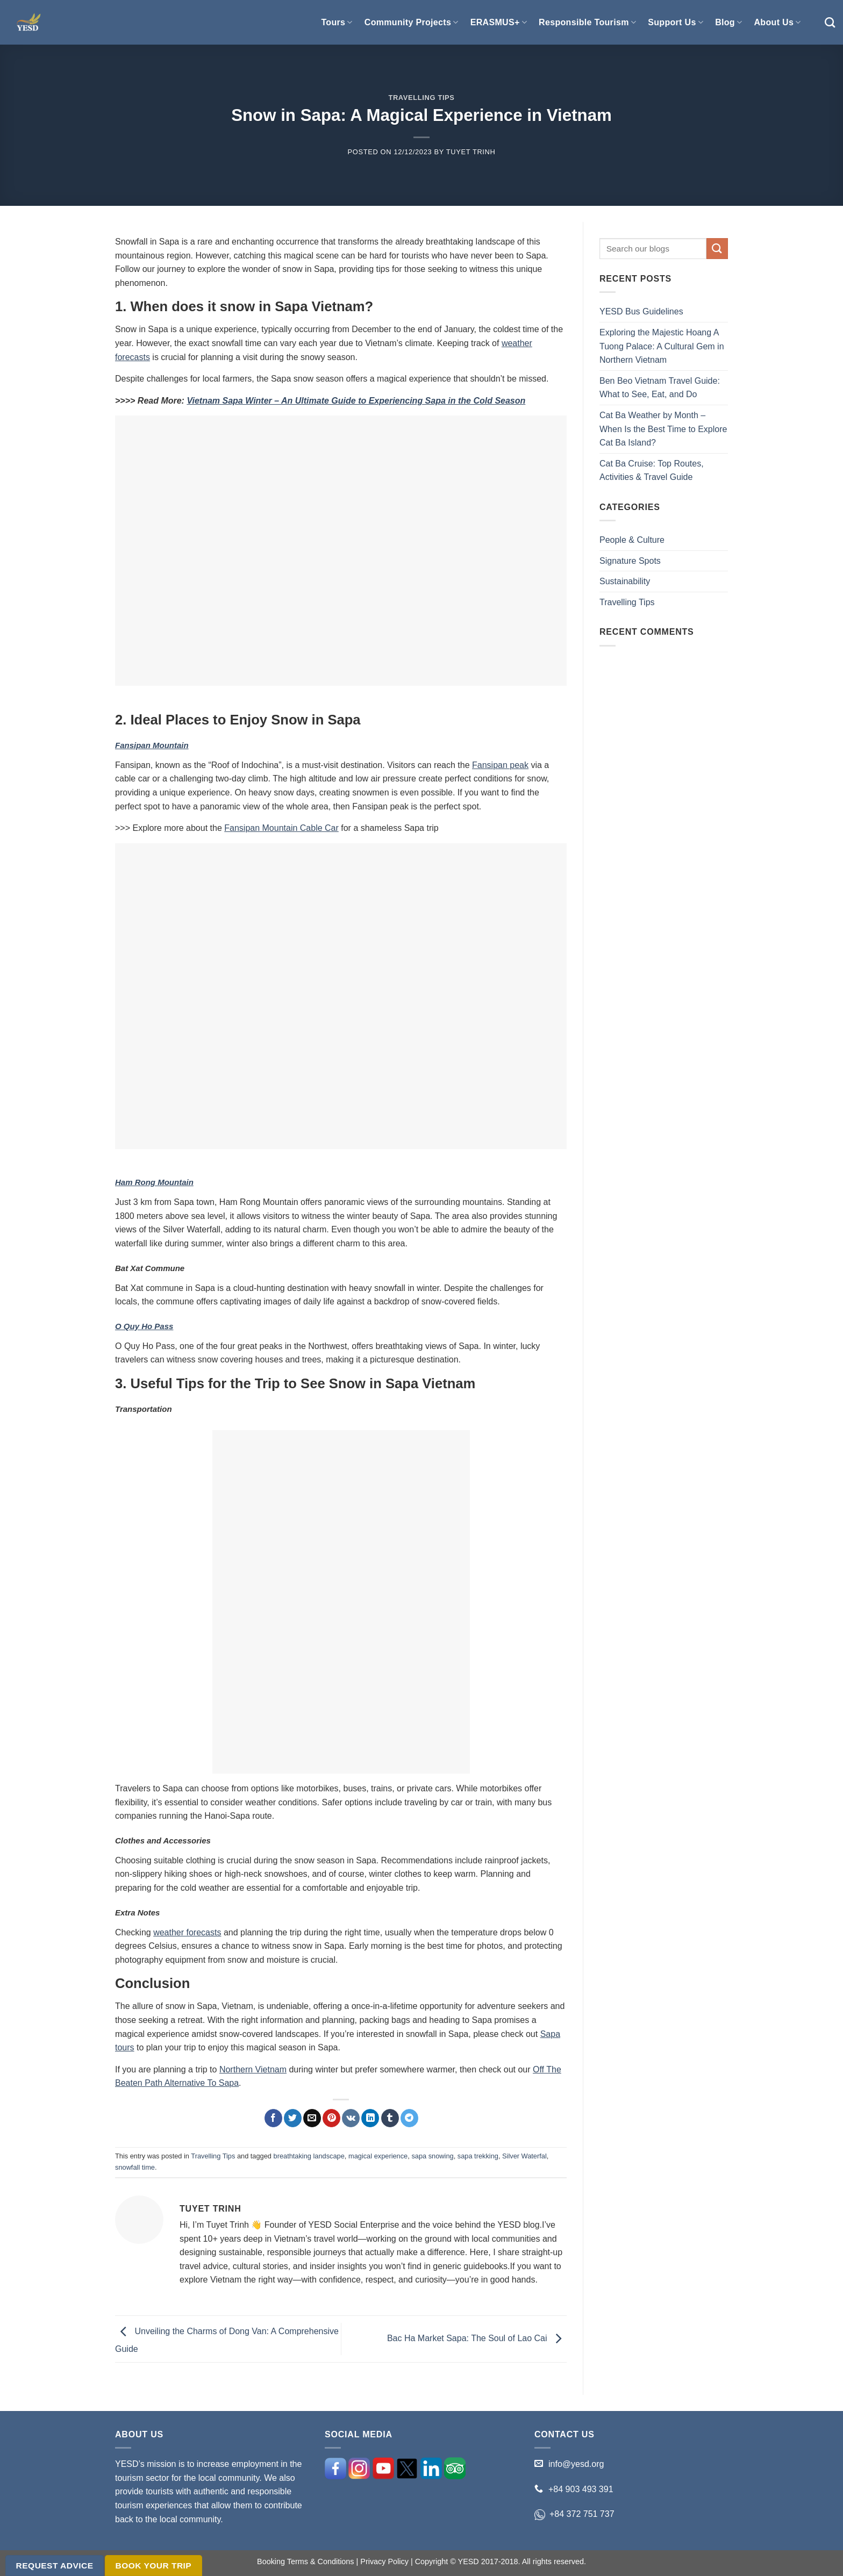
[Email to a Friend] (312, 2118)
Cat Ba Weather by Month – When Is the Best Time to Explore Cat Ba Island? (663, 429)
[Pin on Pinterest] (331, 2118)
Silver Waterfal (524, 2156)
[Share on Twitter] (293, 2118)
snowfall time (135, 2167)
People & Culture (632, 539)
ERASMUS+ (498, 22)
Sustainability (624, 581)
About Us (777, 22)
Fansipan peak (500, 765)
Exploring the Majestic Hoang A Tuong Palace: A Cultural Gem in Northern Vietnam (661, 346)
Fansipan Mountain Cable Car (281, 828)
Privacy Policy (384, 2561)
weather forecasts (187, 1932)
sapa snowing (432, 2156)
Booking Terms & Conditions (305, 2561)
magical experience (378, 2156)
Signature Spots (630, 560)
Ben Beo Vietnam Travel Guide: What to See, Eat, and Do (659, 387)
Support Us (675, 22)
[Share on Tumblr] (390, 2118)
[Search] (830, 22)
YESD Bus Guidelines (641, 311)
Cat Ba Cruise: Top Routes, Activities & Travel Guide (651, 470)
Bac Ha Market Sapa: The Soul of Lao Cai (477, 2338)
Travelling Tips (421, 98)
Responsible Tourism (587, 22)
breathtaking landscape (309, 2156)
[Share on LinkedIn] (370, 2118)
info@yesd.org (576, 2464)
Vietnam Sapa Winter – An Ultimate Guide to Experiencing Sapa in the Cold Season (356, 400)
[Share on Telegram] (409, 2118)
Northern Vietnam (253, 2069)
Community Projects (412, 22)
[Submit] (717, 248)
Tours (336, 22)
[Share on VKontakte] (351, 2118)
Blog (728, 22)
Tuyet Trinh (471, 152)
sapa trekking (478, 2156)
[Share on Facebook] (273, 2118)
